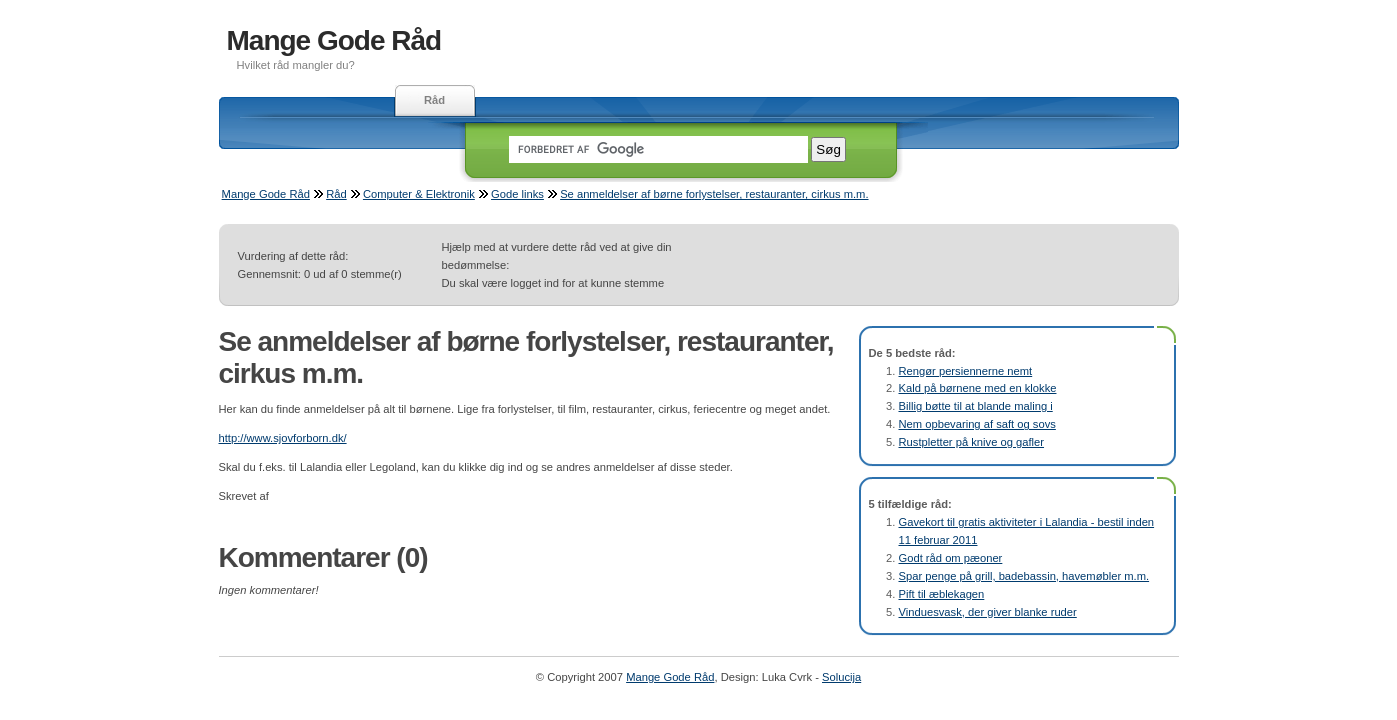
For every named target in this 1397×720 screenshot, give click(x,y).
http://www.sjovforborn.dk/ (283, 438)
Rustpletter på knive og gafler (972, 442)
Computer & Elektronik (419, 194)
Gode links (517, 194)
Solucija (841, 677)
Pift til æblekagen (942, 594)
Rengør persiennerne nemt (966, 371)
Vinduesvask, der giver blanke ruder (988, 612)
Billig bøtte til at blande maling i (976, 406)
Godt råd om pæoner (951, 558)
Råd (434, 100)
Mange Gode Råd (334, 40)
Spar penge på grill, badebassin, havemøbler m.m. (1024, 576)
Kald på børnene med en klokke (978, 388)
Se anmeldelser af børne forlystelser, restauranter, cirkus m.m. (714, 194)
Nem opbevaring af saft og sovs (977, 424)
